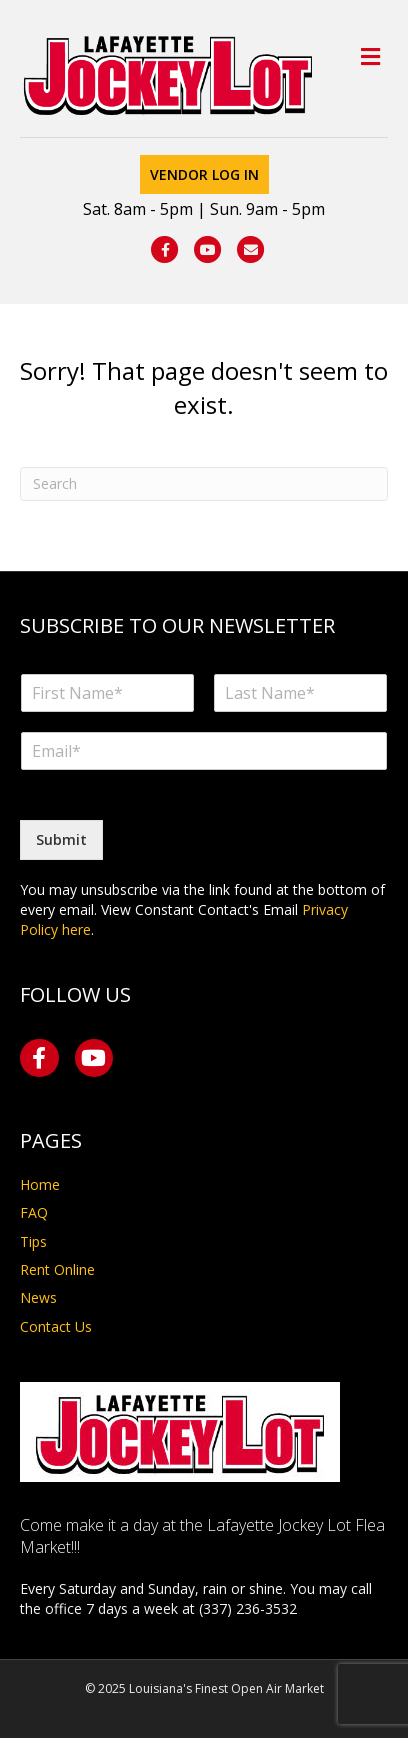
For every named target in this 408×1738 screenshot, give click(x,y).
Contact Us (56, 1326)
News (38, 1297)
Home (40, 1184)
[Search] (204, 484)
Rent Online (57, 1269)
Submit (61, 839)
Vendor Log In (204, 174)
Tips (33, 1241)
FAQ (34, 1212)
